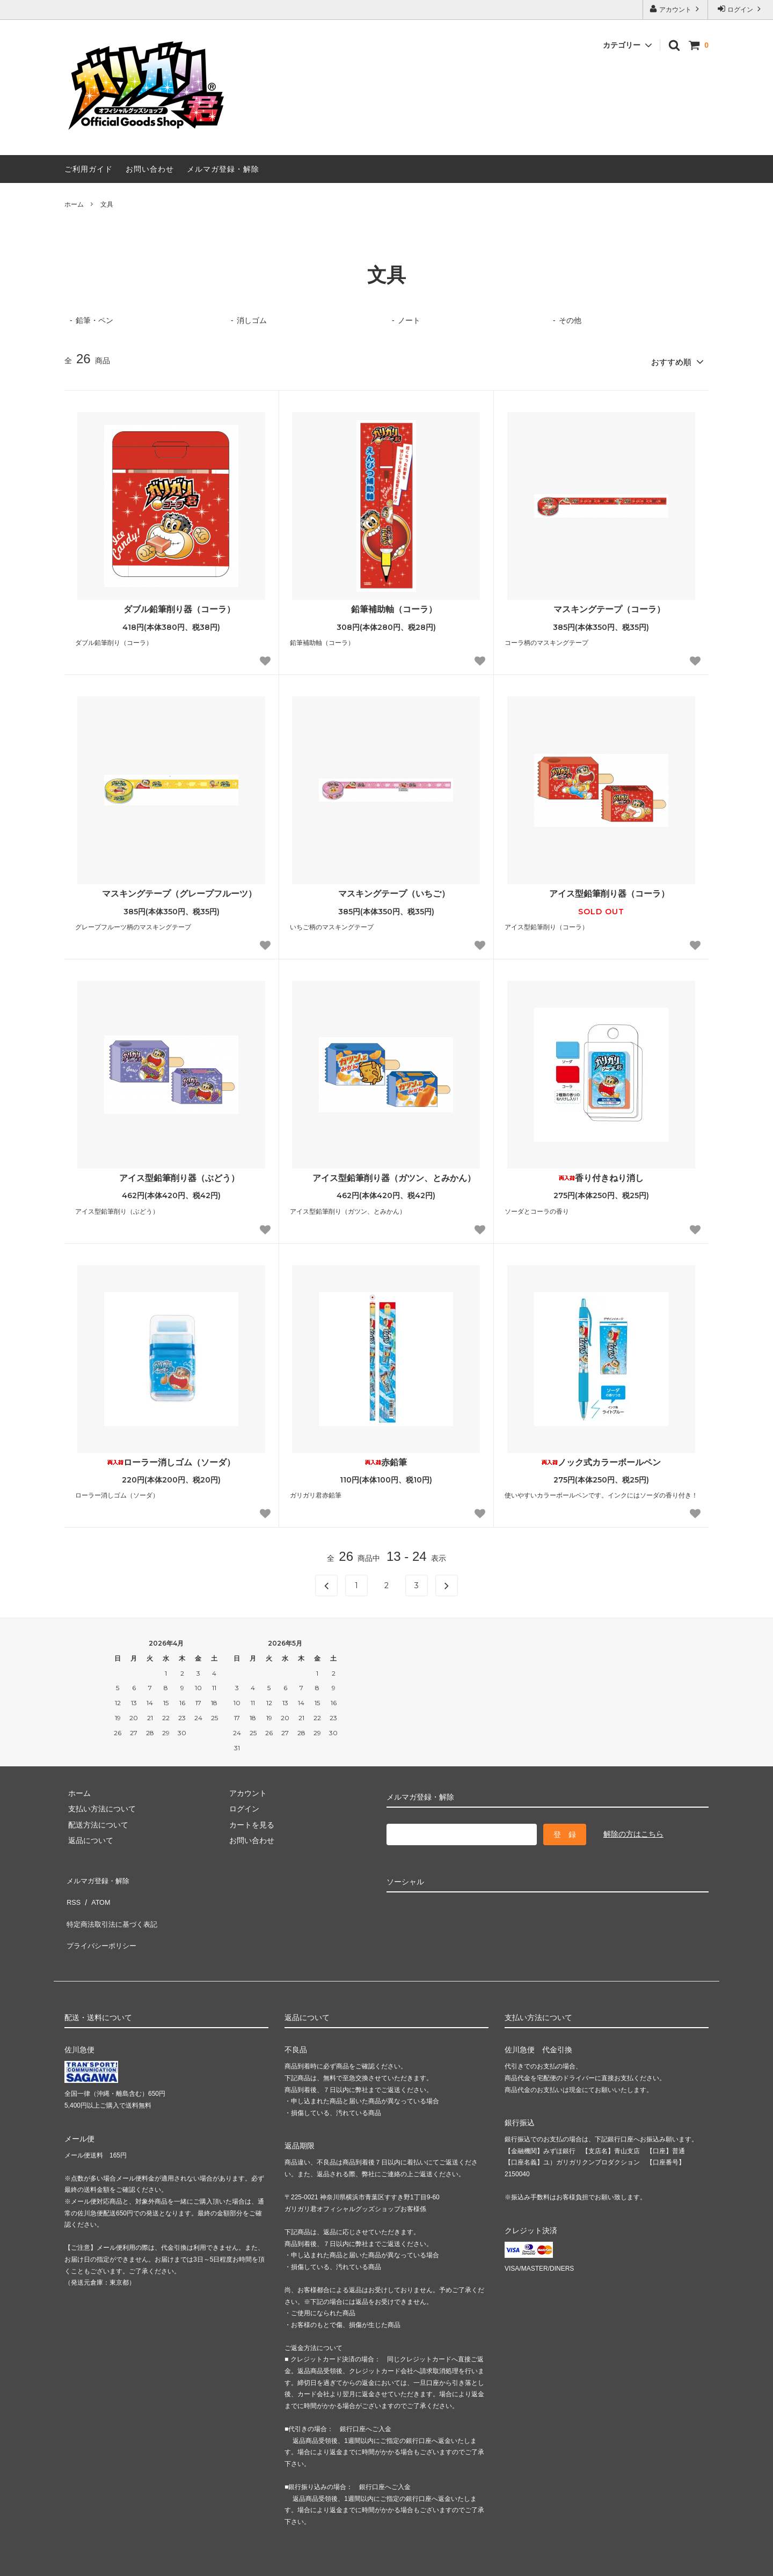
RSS (72, 1890)
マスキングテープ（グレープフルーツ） (171, 889)
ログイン (740, 8)
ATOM (96, 1890)
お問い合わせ (150, 169)
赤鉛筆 (386, 1458)
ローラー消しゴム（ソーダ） (171, 1458)
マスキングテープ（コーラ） (601, 606)
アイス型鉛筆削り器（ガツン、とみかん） (386, 1174)
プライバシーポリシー (102, 1922)
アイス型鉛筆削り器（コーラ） (601, 889)
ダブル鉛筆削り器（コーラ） (171, 606)
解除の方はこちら (633, 1830)
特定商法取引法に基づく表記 (113, 1906)
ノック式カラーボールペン (601, 1458)
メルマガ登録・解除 (223, 169)
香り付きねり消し (601, 1174)
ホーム (74, 204)
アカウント (675, 8)
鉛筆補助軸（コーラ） (386, 606)
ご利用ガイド (88, 169)
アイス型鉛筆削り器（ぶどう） (171, 1174)
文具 (106, 204)
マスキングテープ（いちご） (386, 889)
